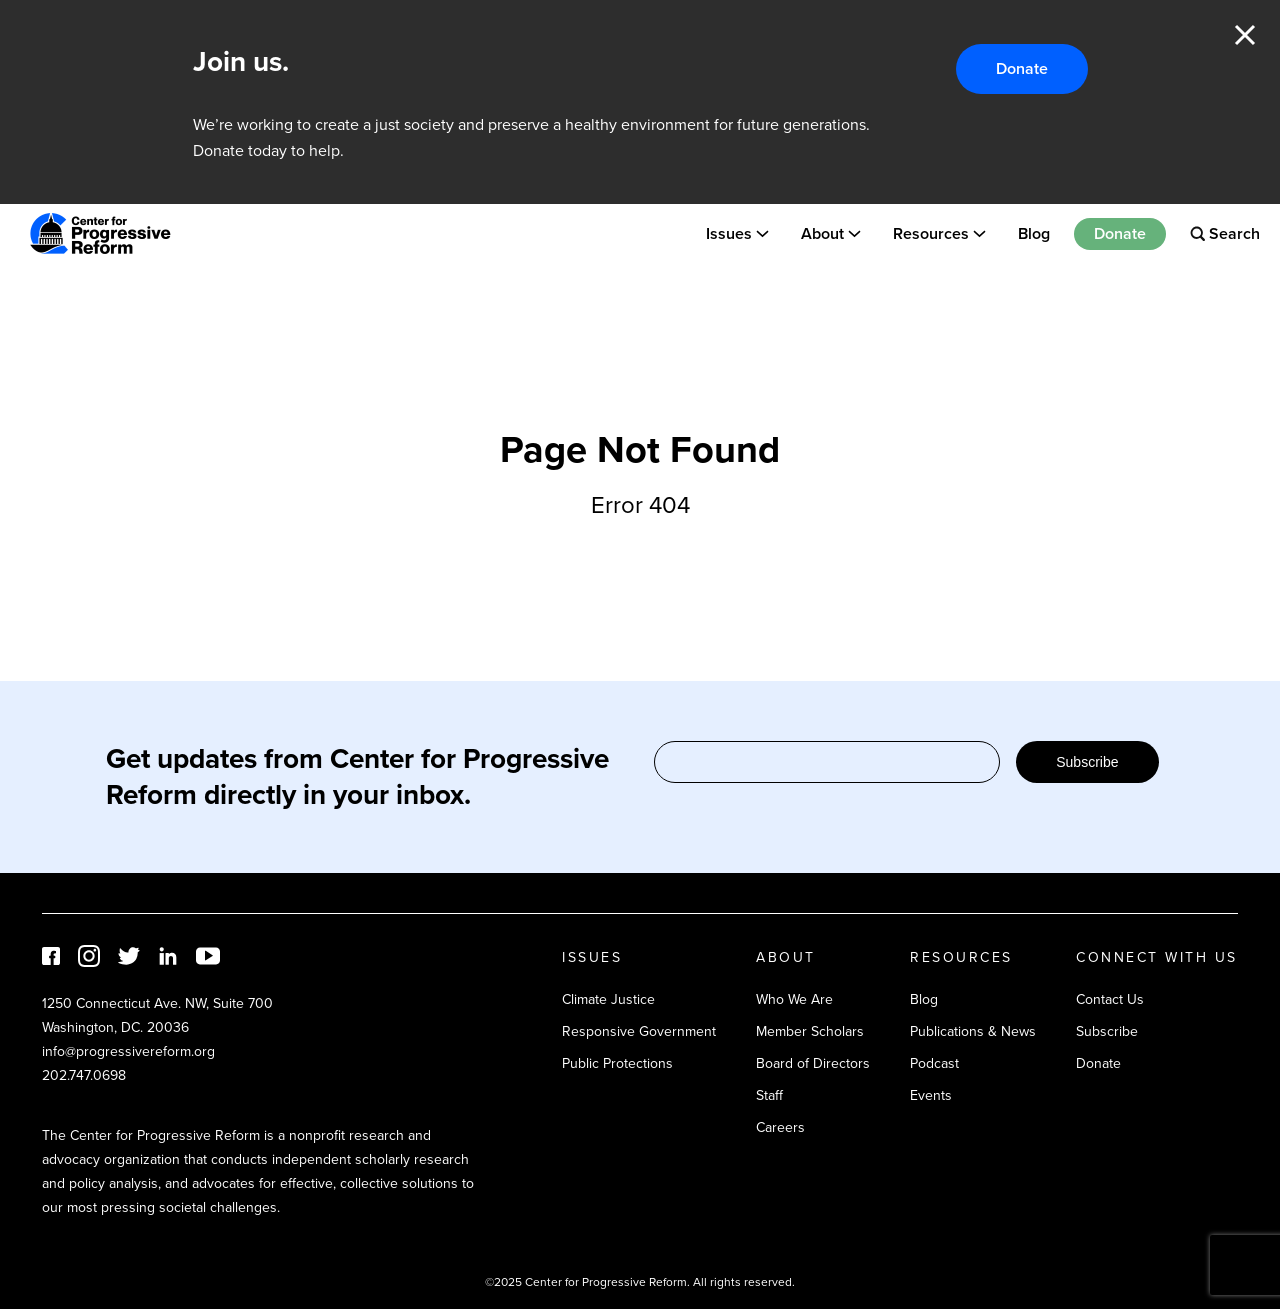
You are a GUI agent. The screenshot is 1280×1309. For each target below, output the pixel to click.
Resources (931, 233)
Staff (769, 1095)
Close (1245, 35)
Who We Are (794, 999)
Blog (1034, 233)
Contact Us (1110, 999)
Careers (780, 1127)
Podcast (934, 1063)
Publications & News (973, 1031)
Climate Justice (608, 999)
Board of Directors (813, 1063)
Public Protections (617, 1063)
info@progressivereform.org (128, 1051)
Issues (729, 233)
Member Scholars (810, 1031)
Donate (1022, 68)
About (822, 233)
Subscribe (1087, 762)
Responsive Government (639, 1031)
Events (931, 1095)
